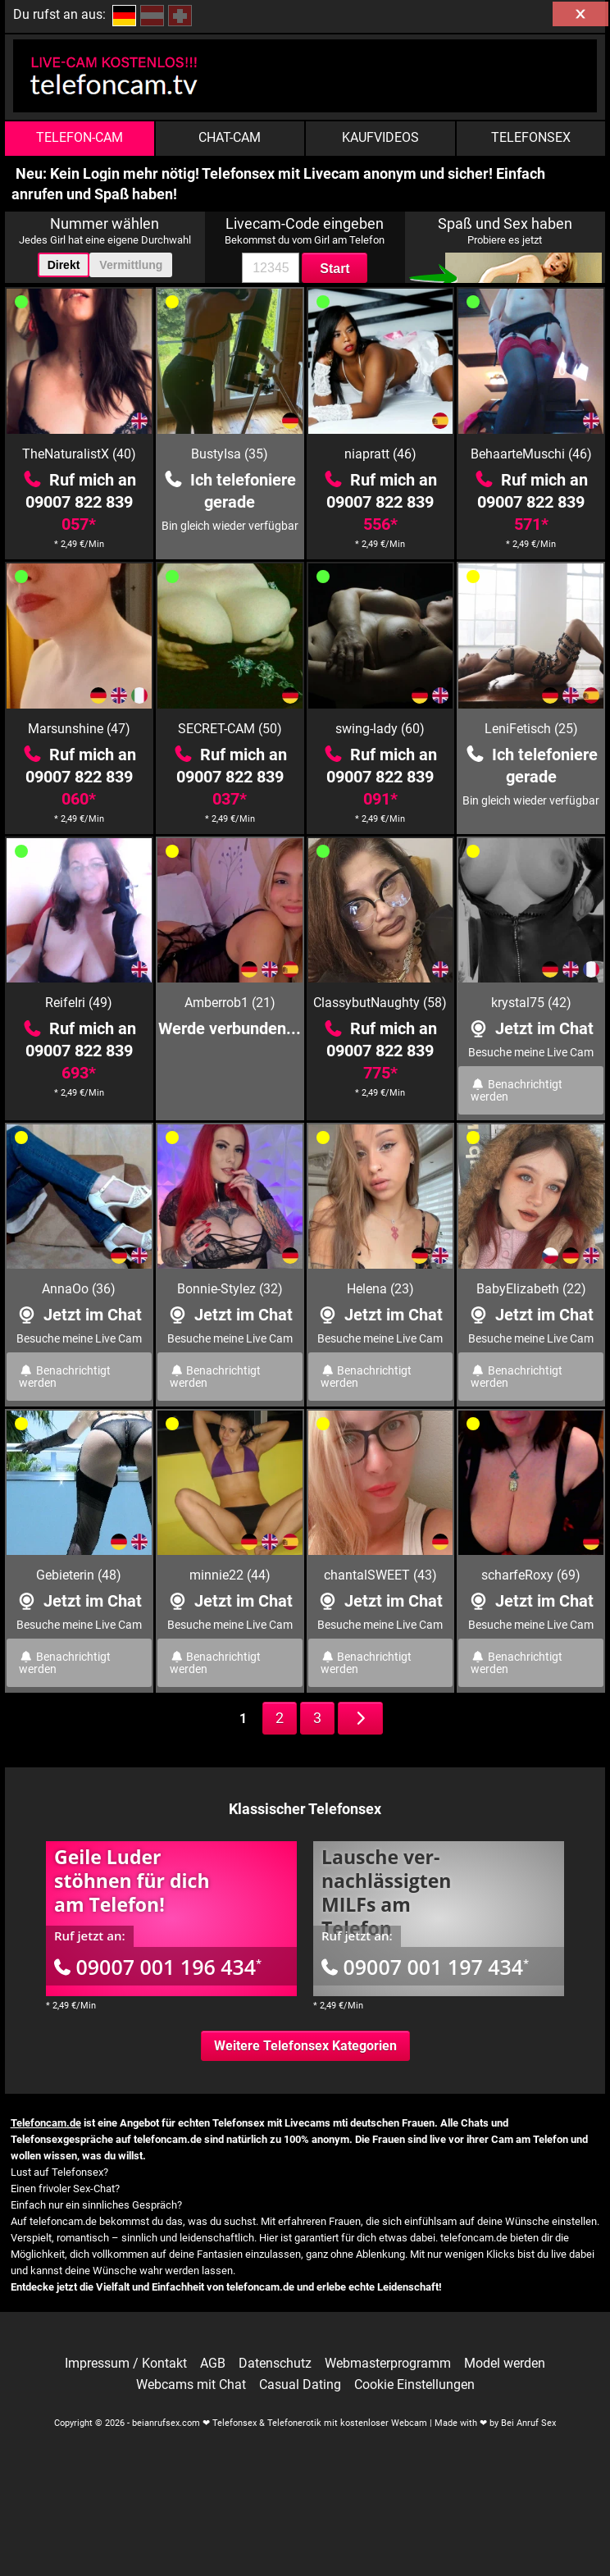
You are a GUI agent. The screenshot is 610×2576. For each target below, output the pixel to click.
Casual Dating (300, 2384)
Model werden (504, 2363)
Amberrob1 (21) (229, 1002)
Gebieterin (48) (78, 1575)
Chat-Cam (229, 137)
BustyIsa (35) (229, 454)
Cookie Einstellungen (414, 2384)
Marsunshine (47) (79, 728)
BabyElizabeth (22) (531, 1289)
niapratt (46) (380, 454)
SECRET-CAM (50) (230, 728)
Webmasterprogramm (388, 2363)
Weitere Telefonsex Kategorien (305, 2046)
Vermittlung (130, 264)
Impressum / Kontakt (126, 2363)
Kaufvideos (380, 137)
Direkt (64, 264)
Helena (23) (380, 1289)
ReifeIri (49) (78, 1002)
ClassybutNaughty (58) (380, 1002)
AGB (212, 2363)
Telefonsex (531, 137)
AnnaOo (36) (79, 1289)
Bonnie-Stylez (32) (230, 1289)
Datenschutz (275, 2363)
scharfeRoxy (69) (530, 1575)
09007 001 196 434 (158, 1967)
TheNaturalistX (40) (79, 454)
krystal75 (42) (531, 1002)
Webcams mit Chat (191, 2384)
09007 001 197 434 (425, 1967)
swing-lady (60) (380, 728)
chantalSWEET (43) (380, 1575)
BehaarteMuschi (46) (531, 454)
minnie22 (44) (230, 1575)
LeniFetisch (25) (531, 728)
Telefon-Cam (79, 137)
